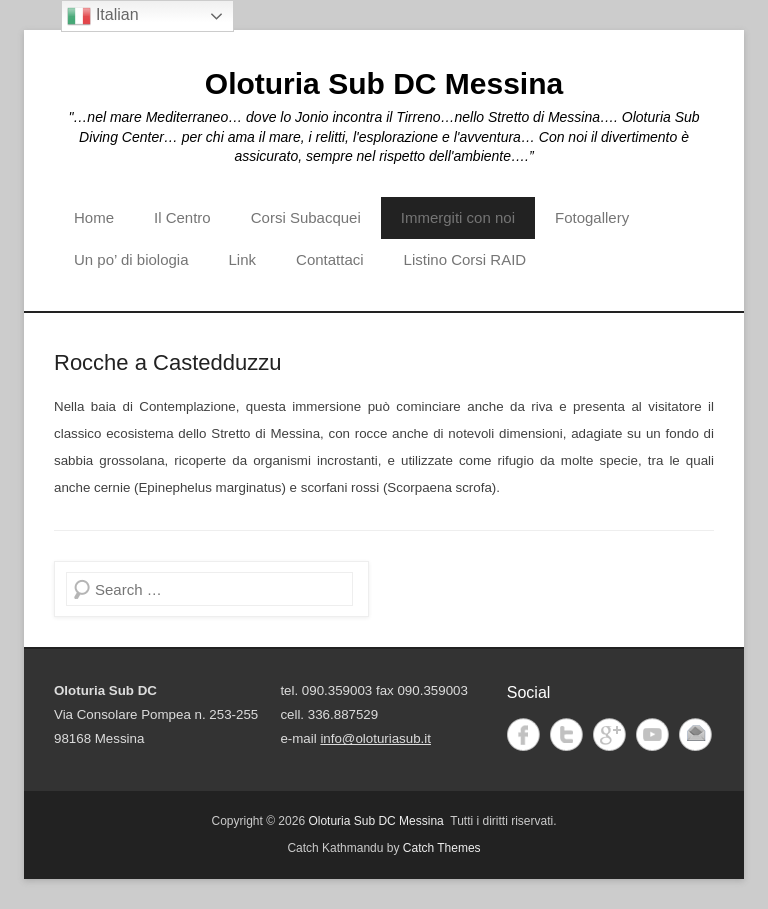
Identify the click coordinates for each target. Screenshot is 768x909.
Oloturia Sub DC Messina (384, 83)
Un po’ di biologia (131, 259)
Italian (102, 16)
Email (695, 734)
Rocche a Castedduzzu (167, 362)
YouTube (652, 734)
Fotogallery (592, 217)
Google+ (609, 734)
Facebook (523, 734)
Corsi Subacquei (306, 217)
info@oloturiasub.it (375, 738)
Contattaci (330, 259)
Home (94, 217)
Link (243, 259)
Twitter (566, 734)
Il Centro (182, 217)
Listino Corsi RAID (465, 259)
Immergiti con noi (458, 217)
